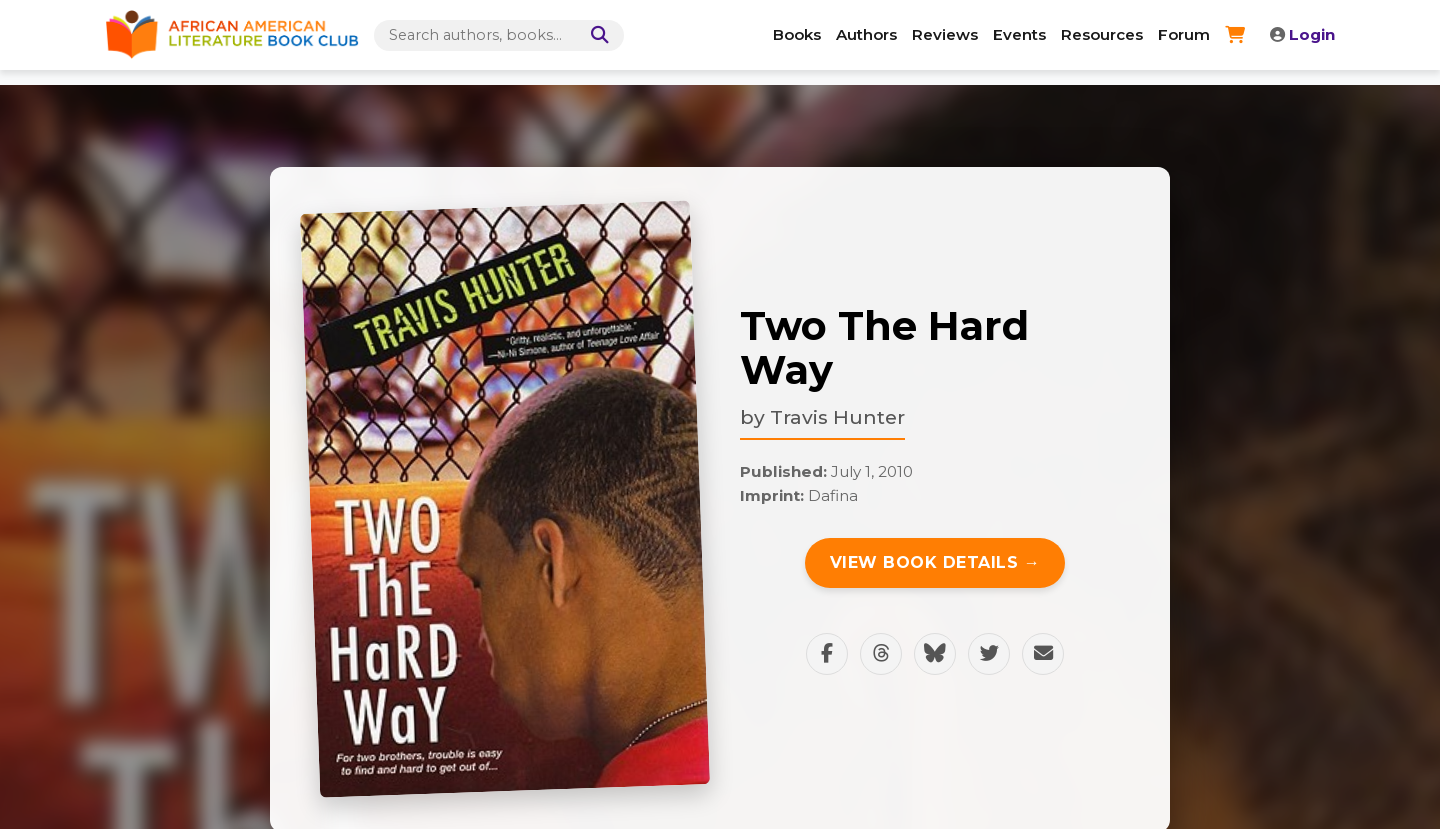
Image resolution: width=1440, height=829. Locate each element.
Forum (1184, 34)
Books (797, 34)
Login (1302, 34)
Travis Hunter (837, 417)
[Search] (596, 35)
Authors (866, 34)
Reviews (945, 34)
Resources (1102, 34)
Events (1019, 34)
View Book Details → (935, 562)
